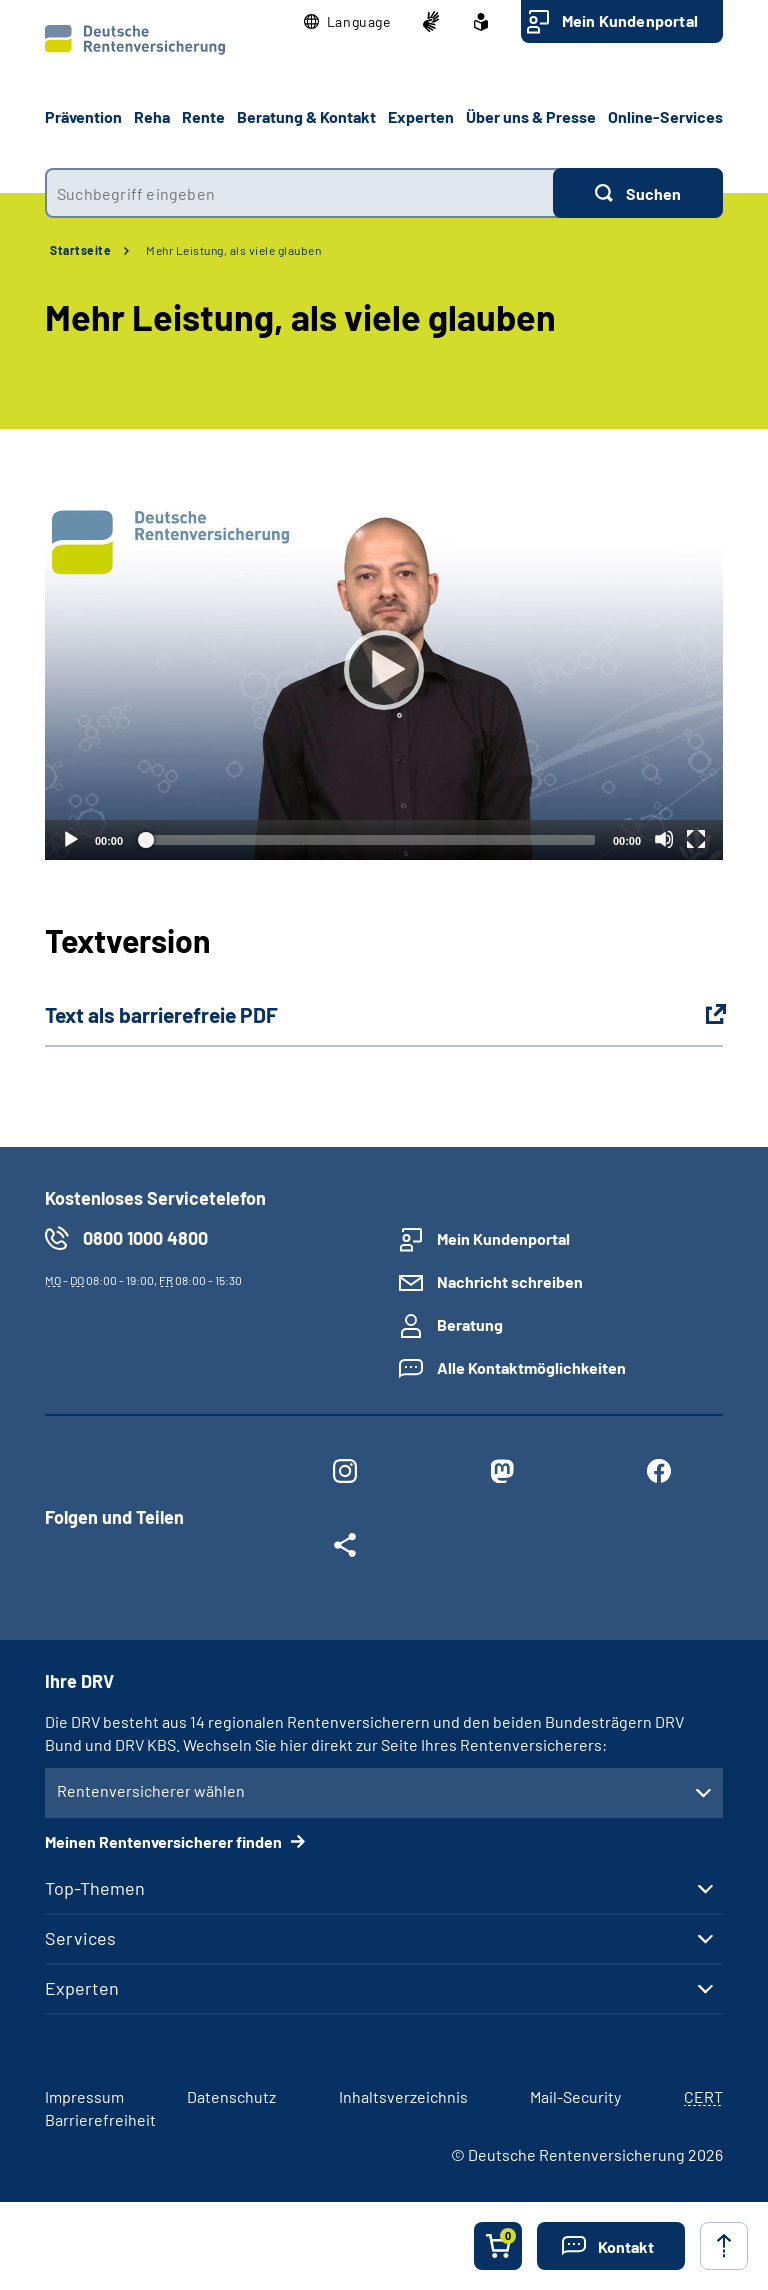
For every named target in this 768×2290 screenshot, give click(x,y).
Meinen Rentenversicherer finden (165, 1841)
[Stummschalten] (664, 839)
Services (80, 1938)
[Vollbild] (696, 839)
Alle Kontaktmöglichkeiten (531, 1367)
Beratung (470, 1324)
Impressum (84, 2096)
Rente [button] (203, 116)
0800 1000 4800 (145, 1238)
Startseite (80, 250)
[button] (347, 22)
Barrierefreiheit (100, 2119)
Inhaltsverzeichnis (403, 2096)
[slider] (368, 840)
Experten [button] (421, 116)
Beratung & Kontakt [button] (306, 116)
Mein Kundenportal (630, 20)
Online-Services (665, 116)
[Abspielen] (384, 670)
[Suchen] (638, 193)
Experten (82, 1988)
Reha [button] (152, 116)
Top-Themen (95, 1888)
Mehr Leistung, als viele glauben (233, 250)
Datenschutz (231, 2096)
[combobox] (299, 193)
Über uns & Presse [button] (531, 116)
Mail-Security (575, 2096)
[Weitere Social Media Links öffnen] (344, 1549)
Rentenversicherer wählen (151, 1790)
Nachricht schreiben (510, 1281)
